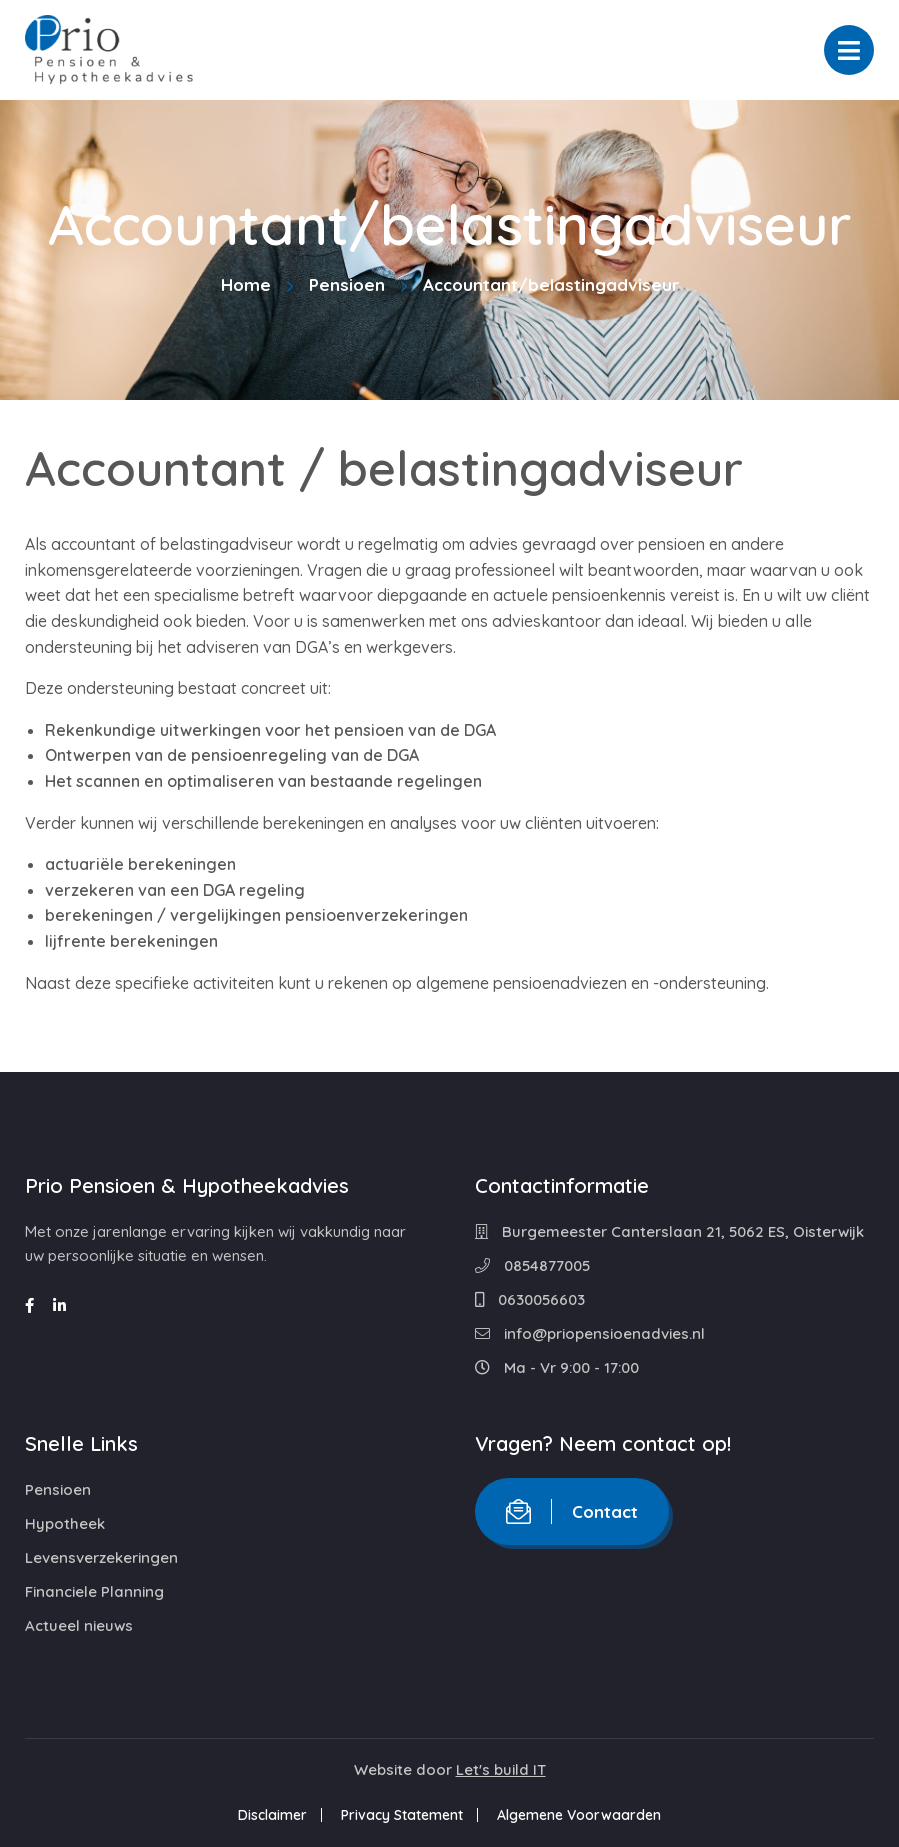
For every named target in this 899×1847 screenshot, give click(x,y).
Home (246, 284)
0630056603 (530, 1299)
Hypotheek (65, 1523)
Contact (572, 1511)
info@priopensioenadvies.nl (590, 1333)
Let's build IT (501, 1769)
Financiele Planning (94, 1591)
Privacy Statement (402, 1815)
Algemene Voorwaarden (579, 1815)
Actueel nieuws (79, 1625)
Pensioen (347, 284)
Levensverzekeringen (101, 1557)
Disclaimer (272, 1815)
